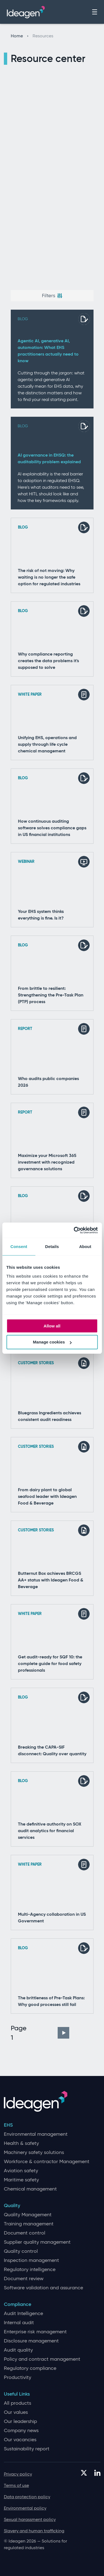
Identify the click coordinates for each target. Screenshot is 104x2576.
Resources (43, 35)
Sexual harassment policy (30, 2519)
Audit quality (18, 2350)
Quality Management (28, 2215)
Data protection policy (27, 2496)
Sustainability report (26, 2449)
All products (17, 2403)
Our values (16, 2412)
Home (19, 35)
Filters (52, 295)
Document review (24, 2279)
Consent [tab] (18, 1246)
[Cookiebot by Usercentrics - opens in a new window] (74, 1230)
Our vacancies (20, 2440)
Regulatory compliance (30, 2368)
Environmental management (36, 2134)
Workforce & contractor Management (46, 2162)
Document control (24, 2233)
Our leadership (20, 2421)
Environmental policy (25, 2508)
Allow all (52, 1326)
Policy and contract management (42, 2359)
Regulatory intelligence (29, 2269)
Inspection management (31, 2260)
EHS (8, 2125)
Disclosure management (31, 2341)
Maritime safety (21, 2180)
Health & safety (21, 2143)
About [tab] (85, 1246)
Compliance (17, 2304)
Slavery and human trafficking (34, 2530)
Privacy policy (18, 2474)
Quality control (21, 2251)
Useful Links (17, 2394)
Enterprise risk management (35, 2332)
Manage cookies (52, 1342)
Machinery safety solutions (34, 2152)
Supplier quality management (37, 2242)
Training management (29, 2224)
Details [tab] (52, 1246)
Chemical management (30, 2189)
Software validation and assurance (43, 2288)
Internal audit (19, 2323)
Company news (21, 2430)
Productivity (17, 2377)
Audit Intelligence (23, 2313)
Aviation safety (21, 2171)
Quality (12, 2206)
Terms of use (16, 2485)
